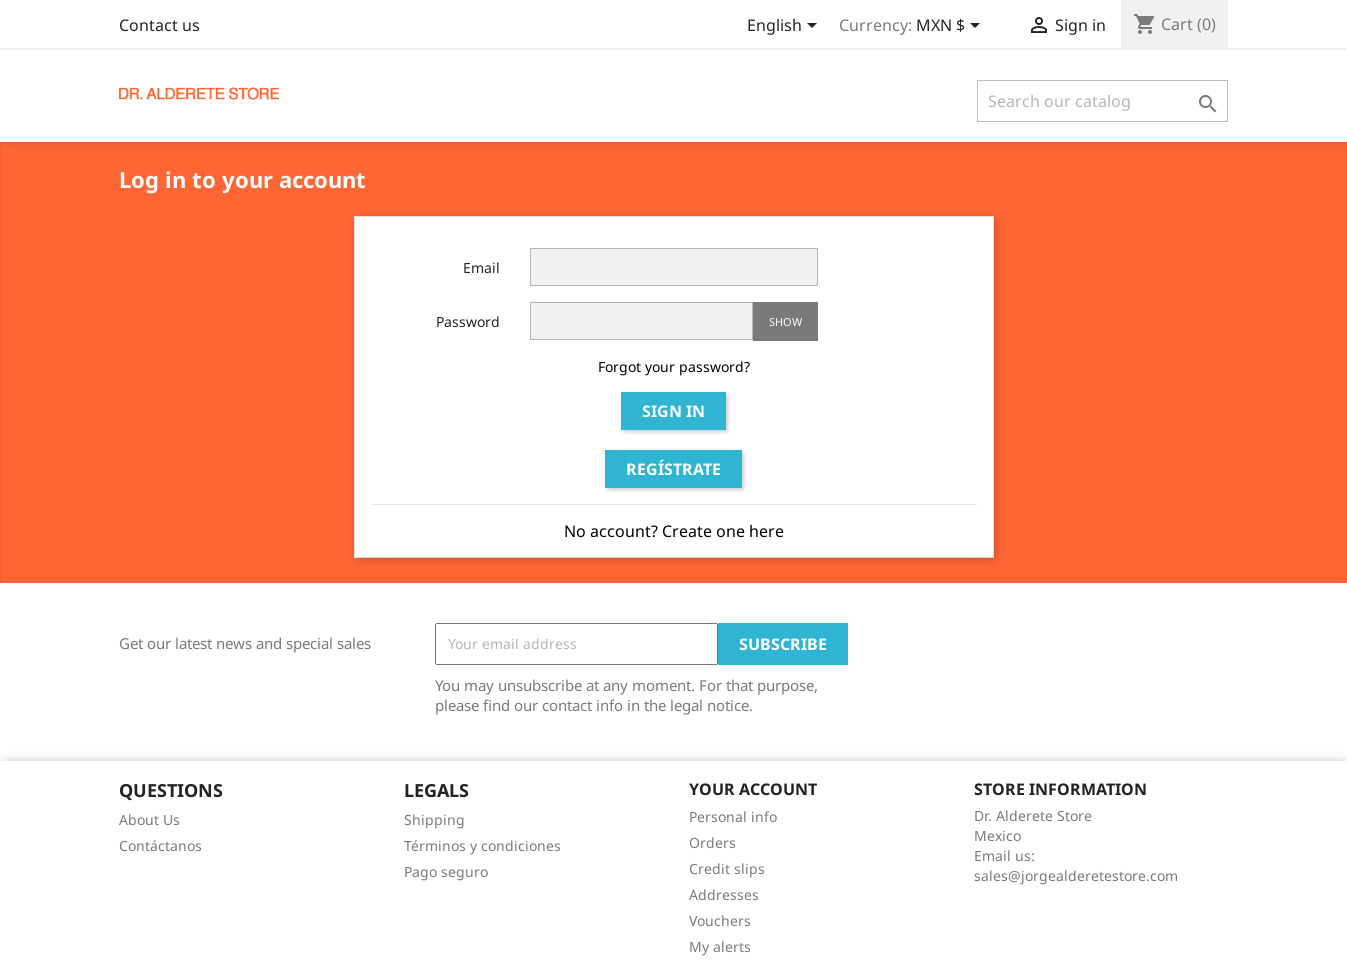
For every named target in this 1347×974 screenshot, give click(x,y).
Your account (753, 789)
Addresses (724, 894)
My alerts (720, 946)
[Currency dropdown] (951, 27)
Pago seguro (446, 871)
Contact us (159, 25)
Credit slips (727, 868)
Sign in (673, 411)
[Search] (1102, 101)
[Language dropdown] (785, 27)
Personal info (733, 816)
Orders (712, 842)
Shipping (434, 819)
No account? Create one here (674, 531)
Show (785, 321)
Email (481, 267)
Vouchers (720, 920)
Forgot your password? (674, 366)
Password (468, 321)
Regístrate (673, 469)
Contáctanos (160, 845)
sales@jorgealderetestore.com (1076, 875)
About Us (149, 819)
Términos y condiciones (482, 845)
